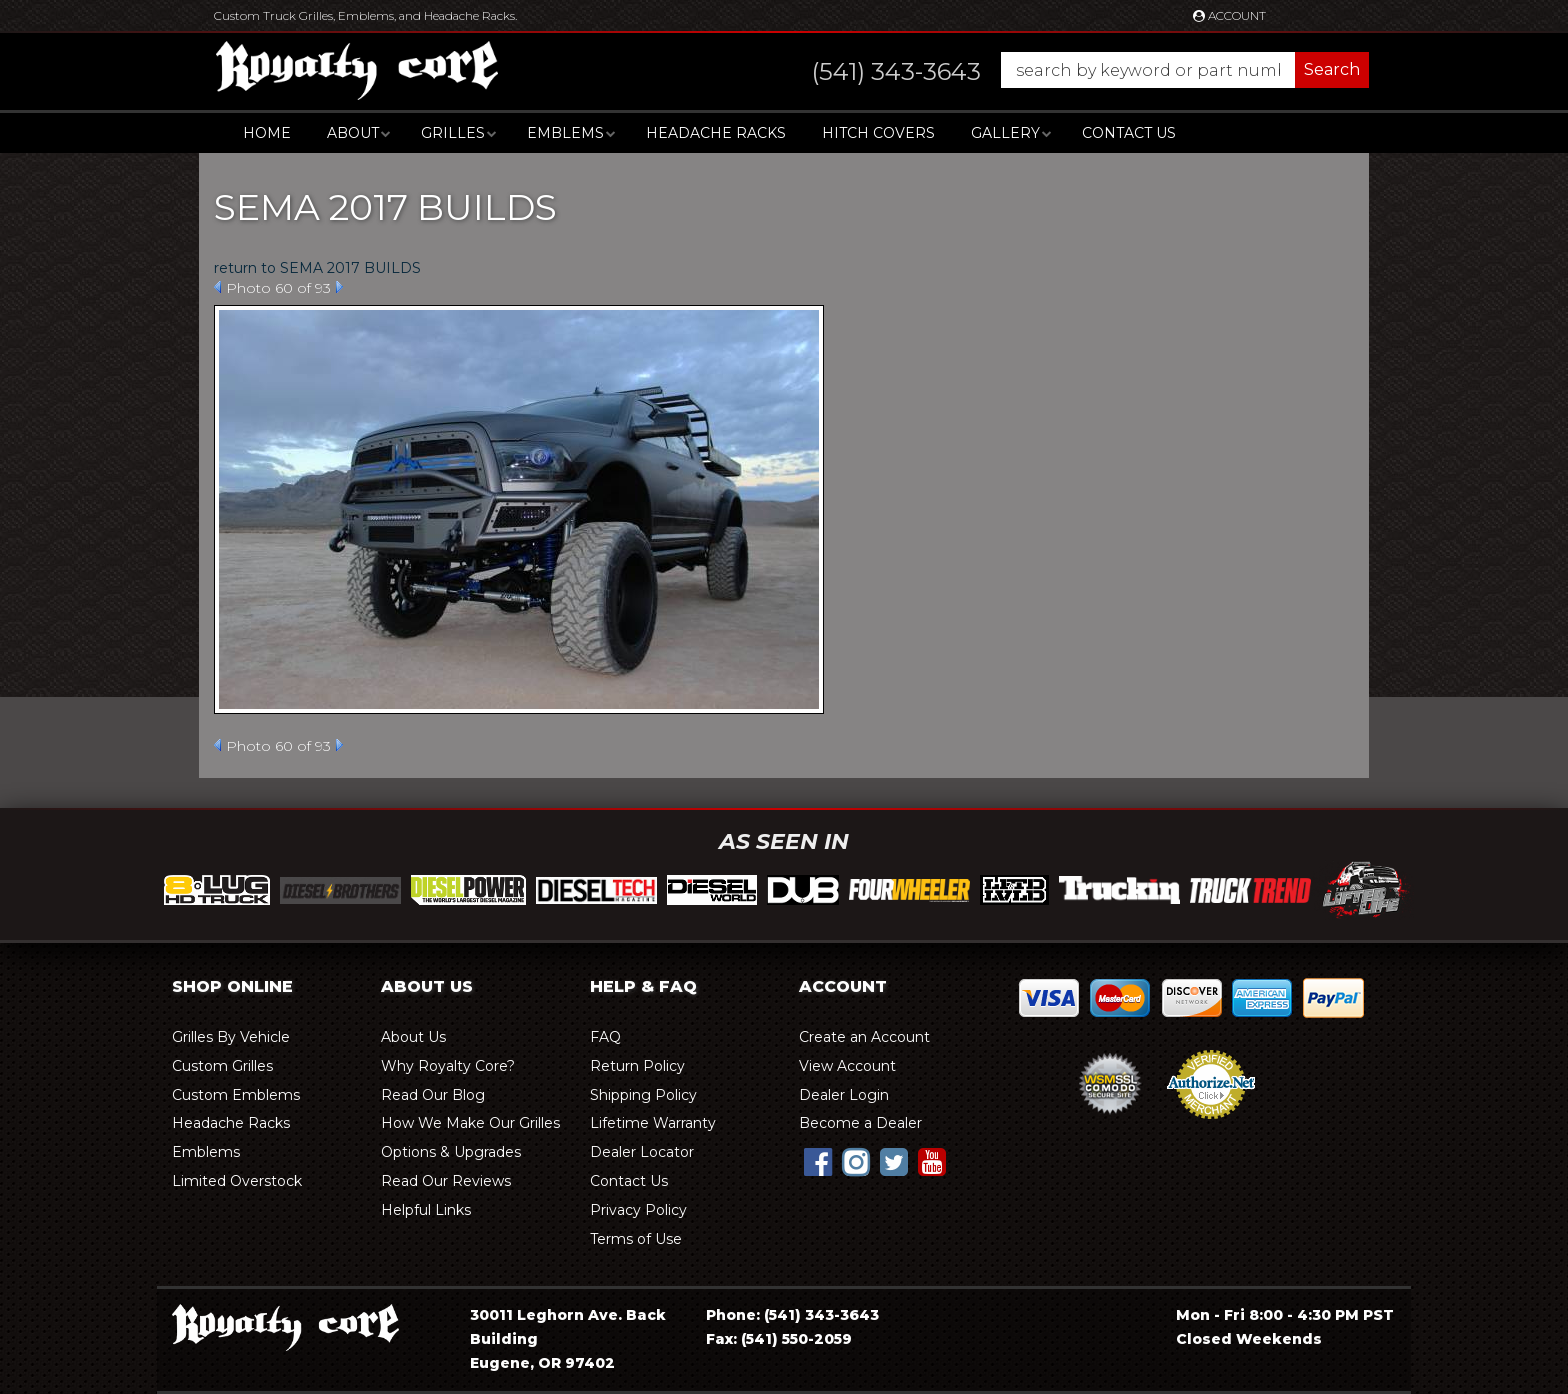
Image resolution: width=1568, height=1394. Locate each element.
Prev (217, 287)
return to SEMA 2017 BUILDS (317, 268)
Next (339, 287)
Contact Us (1129, 133)
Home (267, 133)
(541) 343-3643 (821, 1315)
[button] (1070, 70)
